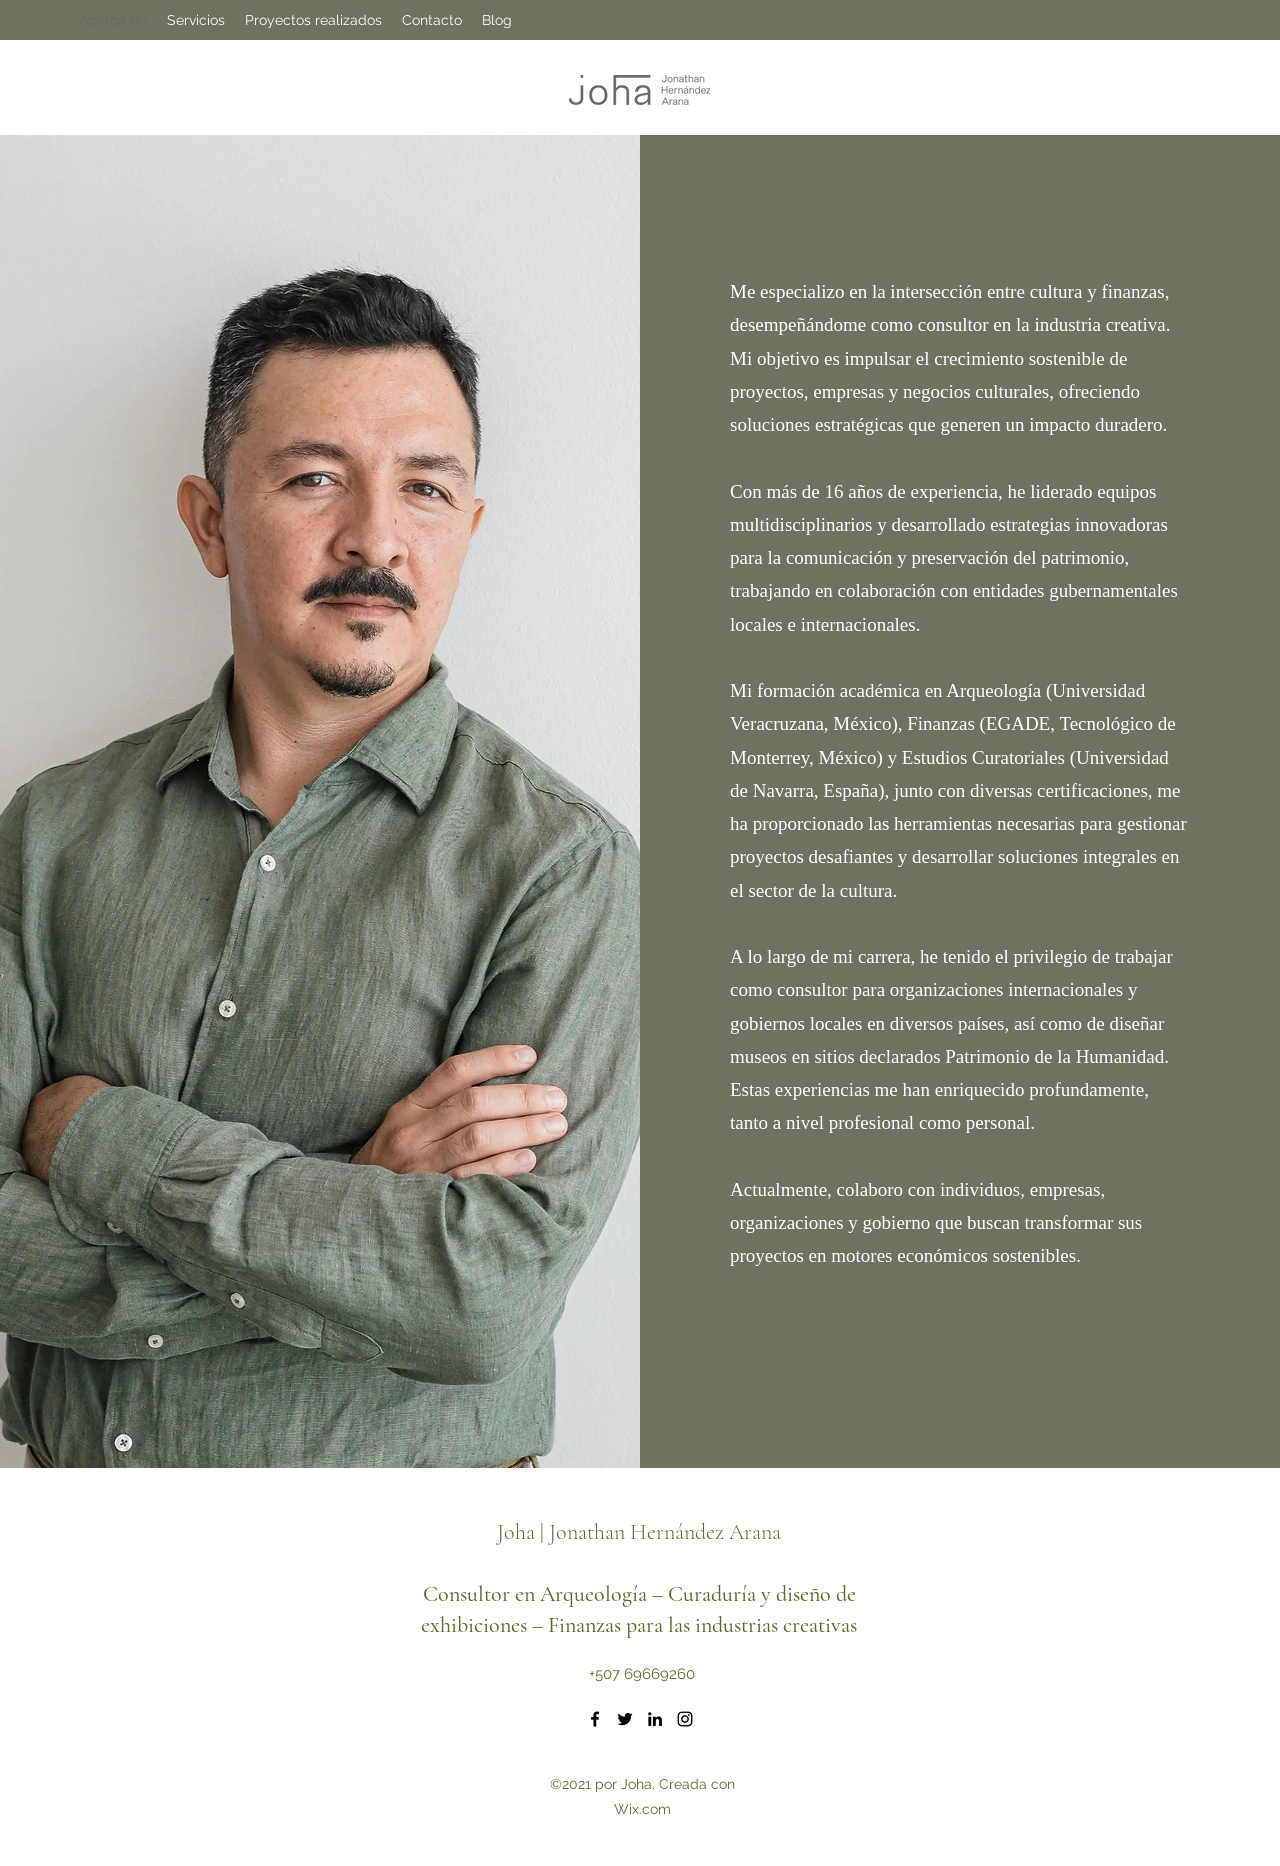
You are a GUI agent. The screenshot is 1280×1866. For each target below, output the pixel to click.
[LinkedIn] (655, 1719)
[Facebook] (595, 1719)
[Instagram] (685, 1719)
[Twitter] (625, 1719)
